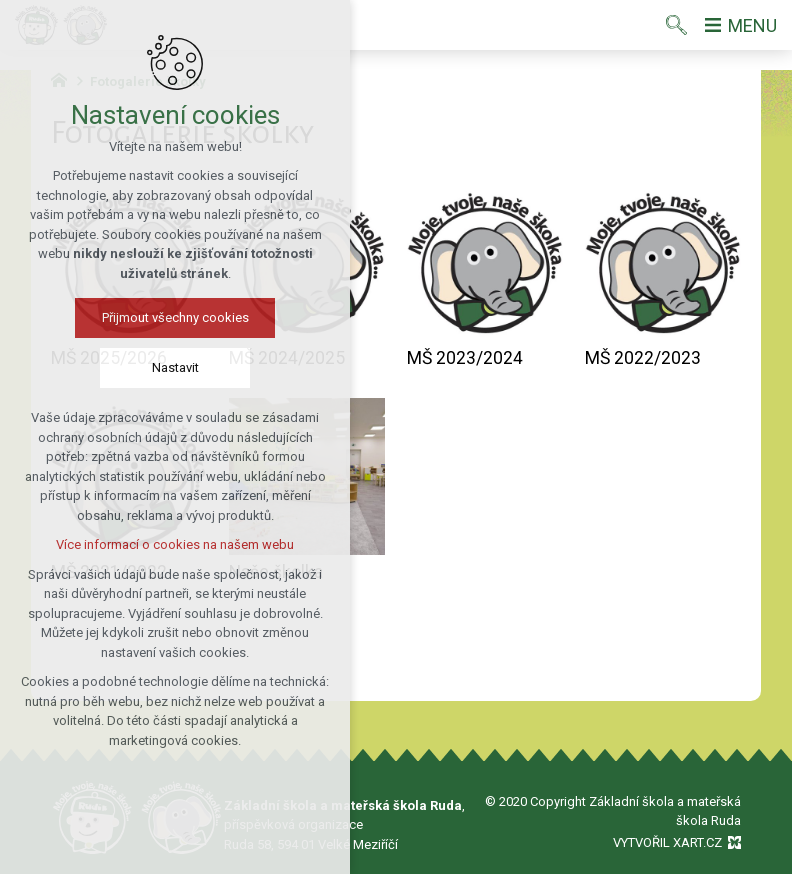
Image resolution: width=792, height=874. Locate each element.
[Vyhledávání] (676, 25)
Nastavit (172, 367)
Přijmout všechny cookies (172, 317)
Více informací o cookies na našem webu (173, 544)
